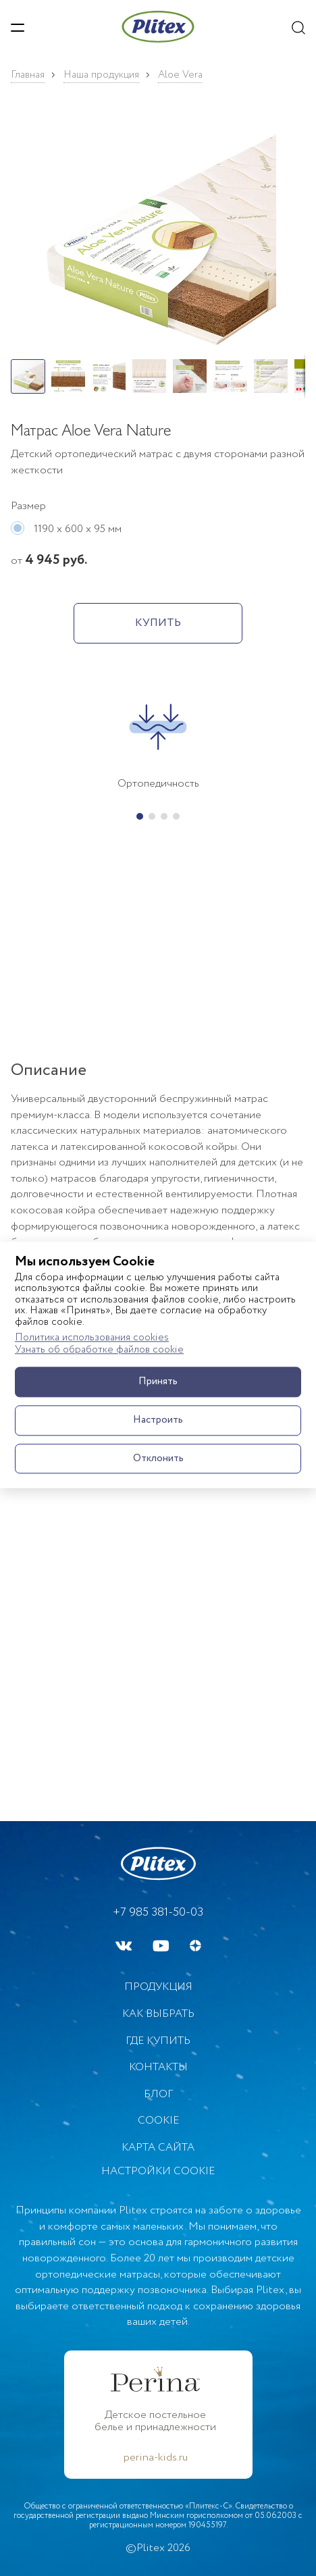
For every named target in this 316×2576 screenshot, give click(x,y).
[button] (158, 234)
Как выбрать (158, 2014)
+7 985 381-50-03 (158, 1912)
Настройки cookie (158, 2172)
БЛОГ (158, 2094)
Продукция (158, 1987)
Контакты (158, 2067)
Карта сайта (158, 2147)
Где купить (158, 2041)
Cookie (158, 2120)
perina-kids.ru (156, 2458)
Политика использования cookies (92, 1338)
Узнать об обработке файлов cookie (99, 1351)
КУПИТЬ (158, 623)
